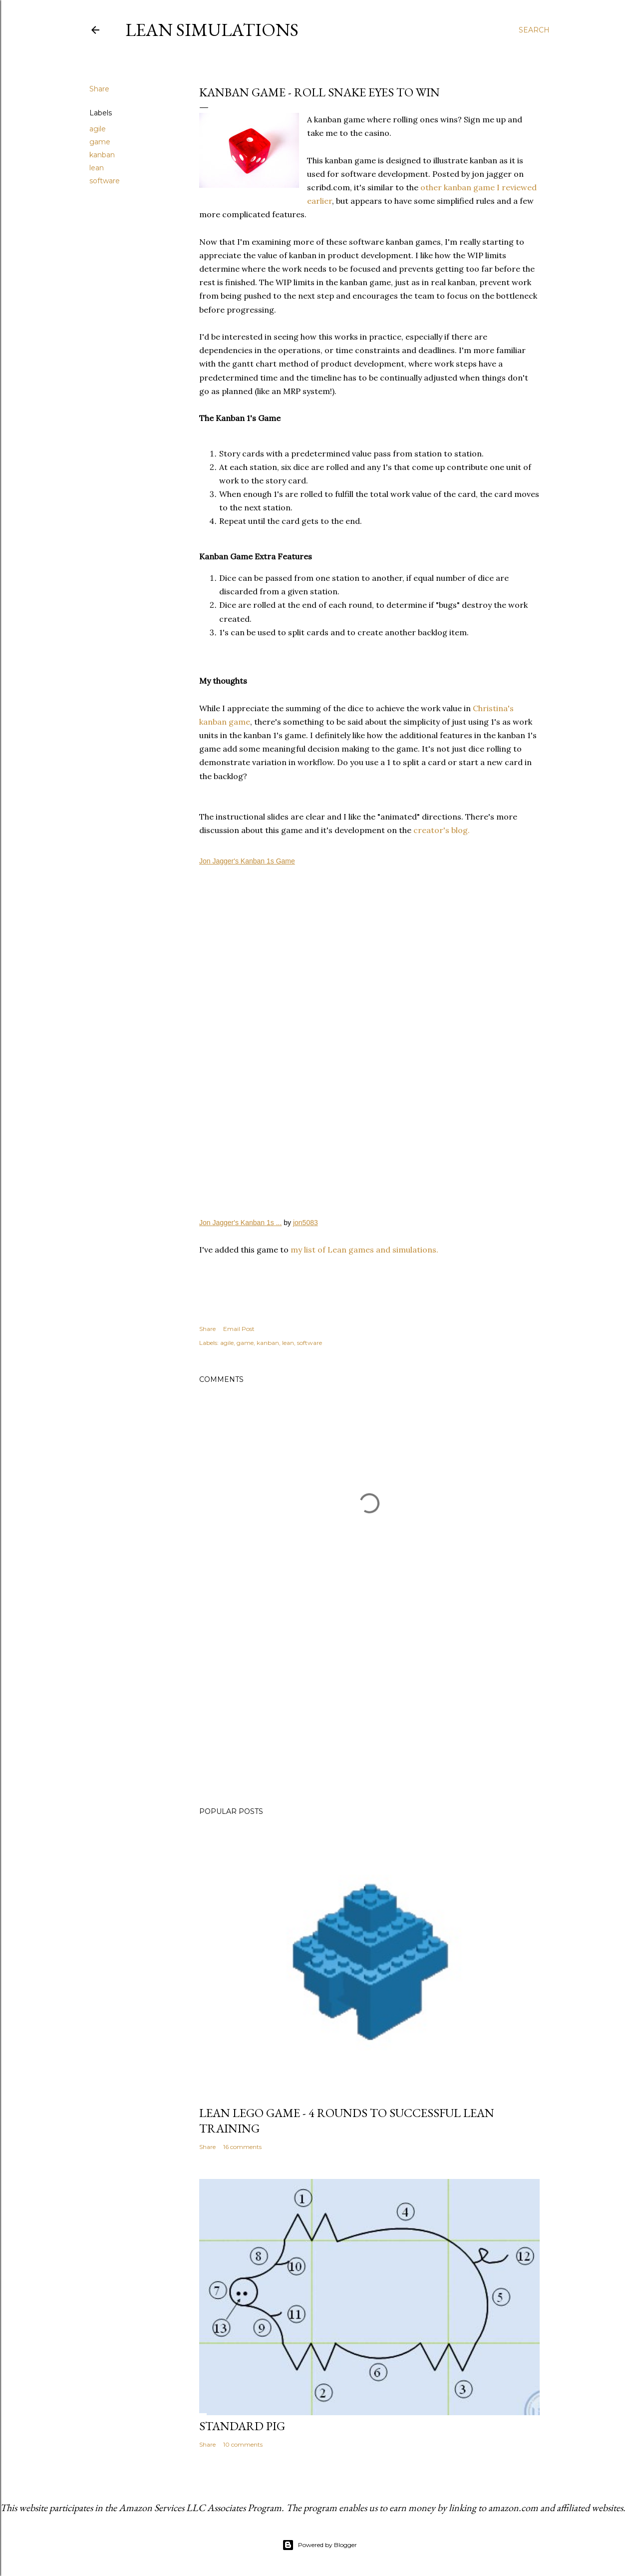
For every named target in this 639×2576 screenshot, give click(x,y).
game (99, 141)
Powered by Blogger (319, 2545)
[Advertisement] (369, 1712)
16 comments (242, 2146)
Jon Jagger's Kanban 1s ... (240, 1223)
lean (96, 167)
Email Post (239, 1328)
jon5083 (305, 1223)
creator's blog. (441, 830)
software (104, 180)
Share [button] (99, 88)
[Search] (534, 30)
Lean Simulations (212, 29)
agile (97, 128)
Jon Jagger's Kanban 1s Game (247, 861)
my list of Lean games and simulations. (364, 1250)
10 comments (243, 2444)
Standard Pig (242, 2426)
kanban (102, 154)
